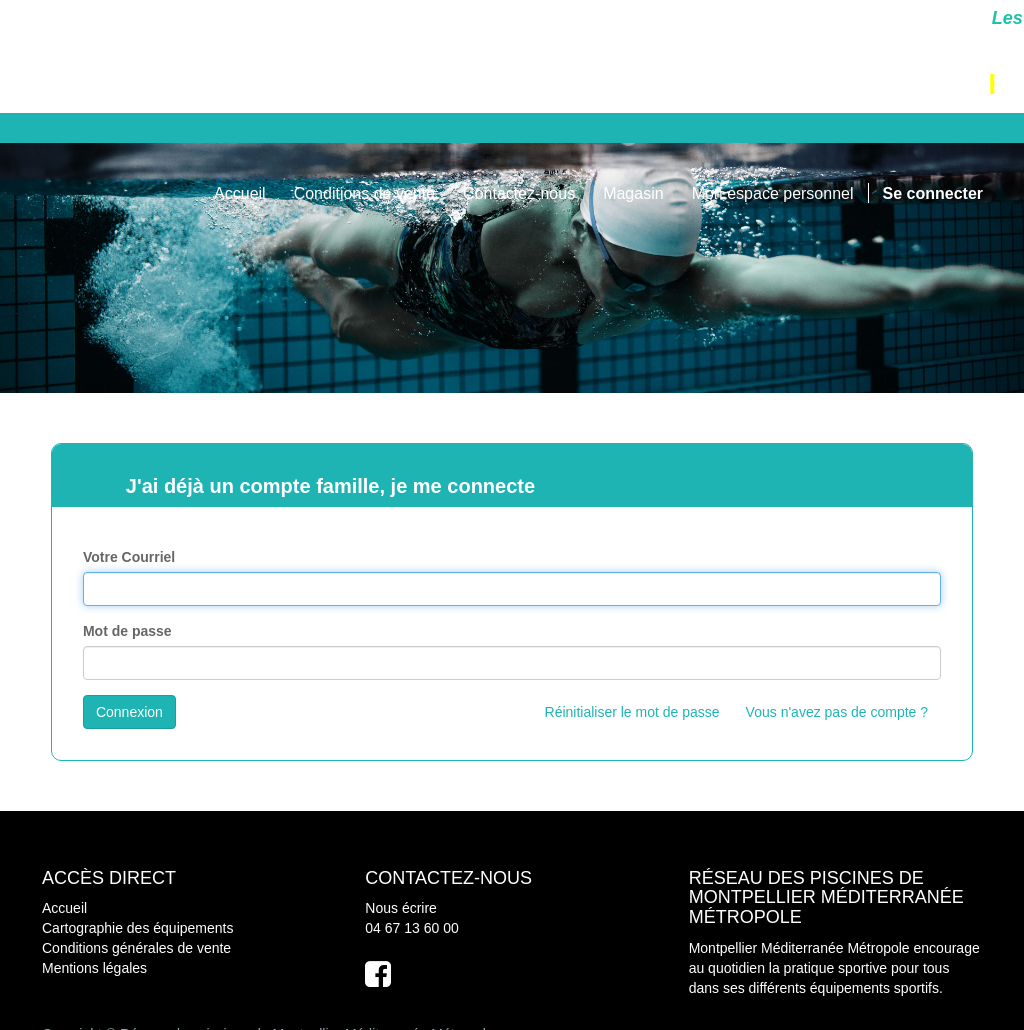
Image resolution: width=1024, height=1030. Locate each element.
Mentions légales (94, 968)
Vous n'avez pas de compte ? (837, 712)
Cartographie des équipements (137, 928)
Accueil (64, 908)
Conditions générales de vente (136, 948)
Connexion (129, 712)
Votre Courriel (129, 557)
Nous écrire (401, 908)
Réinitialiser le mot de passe (632, 712)
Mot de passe (127, 631)
